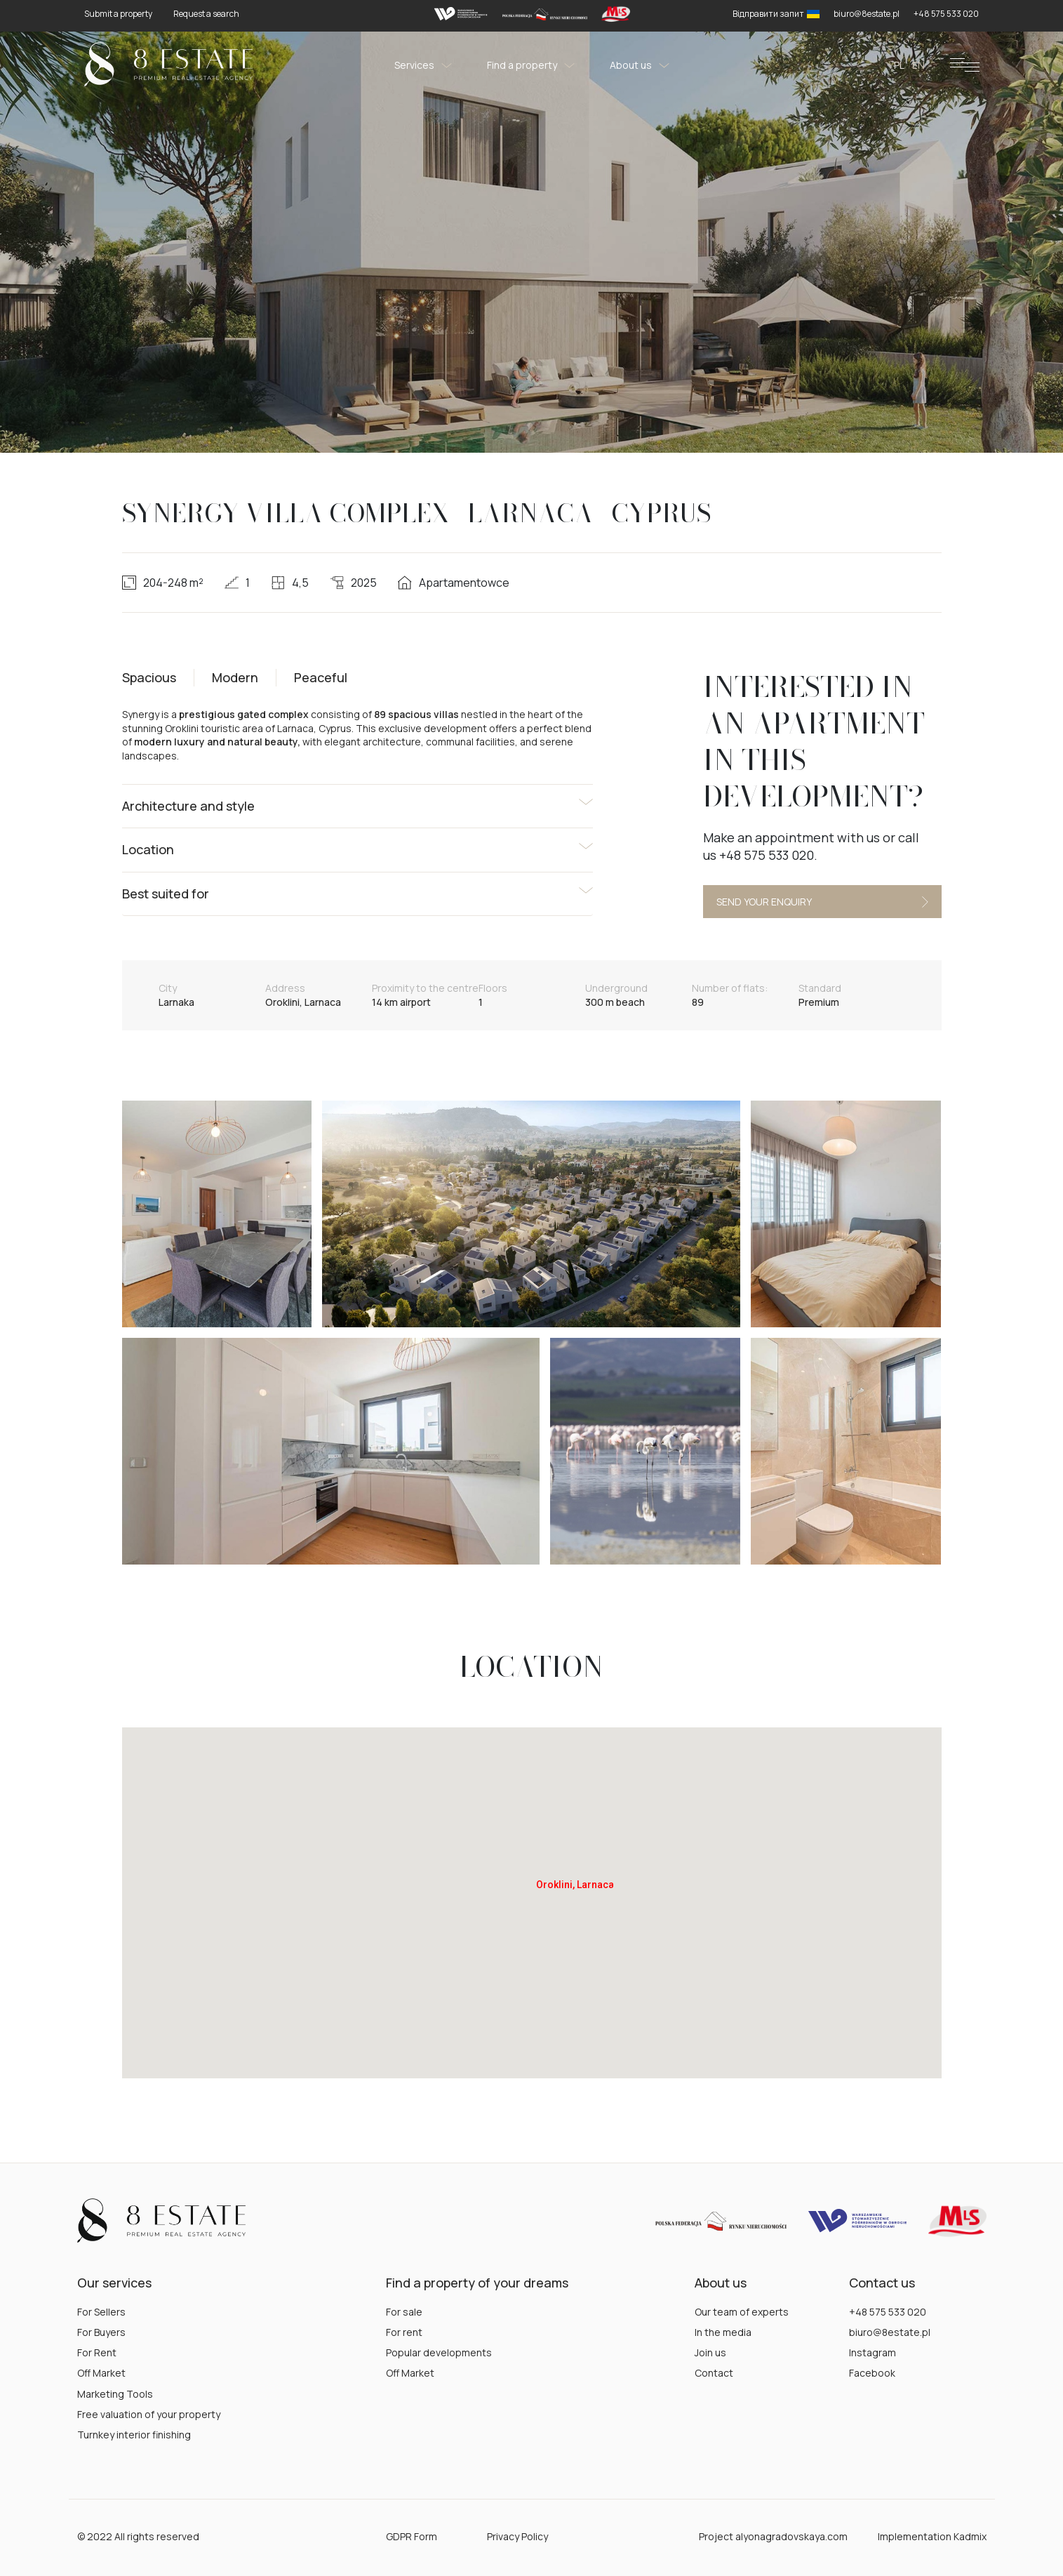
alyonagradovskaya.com (791, 2536)
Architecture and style (188, 805)
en (918, 65)
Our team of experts (742, 2311)
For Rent (96, 2352)
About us (639, 65)
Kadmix (970, 2536)
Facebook (872, 2372)
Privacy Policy (517, 2536)
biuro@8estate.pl (889, 2332)
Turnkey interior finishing (134, 2434)
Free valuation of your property (148, 2414)
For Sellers (101, 2311)
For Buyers (101, 2332)
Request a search (206, 14)
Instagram (872, 2352)
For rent (404, 2332)
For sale (404, 2311)
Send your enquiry (822, 901)
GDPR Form (411, 2536)
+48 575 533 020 (887, 2311)
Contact (714, 2372)
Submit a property (118, 14)
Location (148, 849)
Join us (710, 2352)
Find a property (531, 65)
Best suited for (165, 893)
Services (423, 65)
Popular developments (439, 2352)
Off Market (101, 2372)
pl (899, 65)
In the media (723, 2332)
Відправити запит (776, 14)
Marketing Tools (115, 2394)
